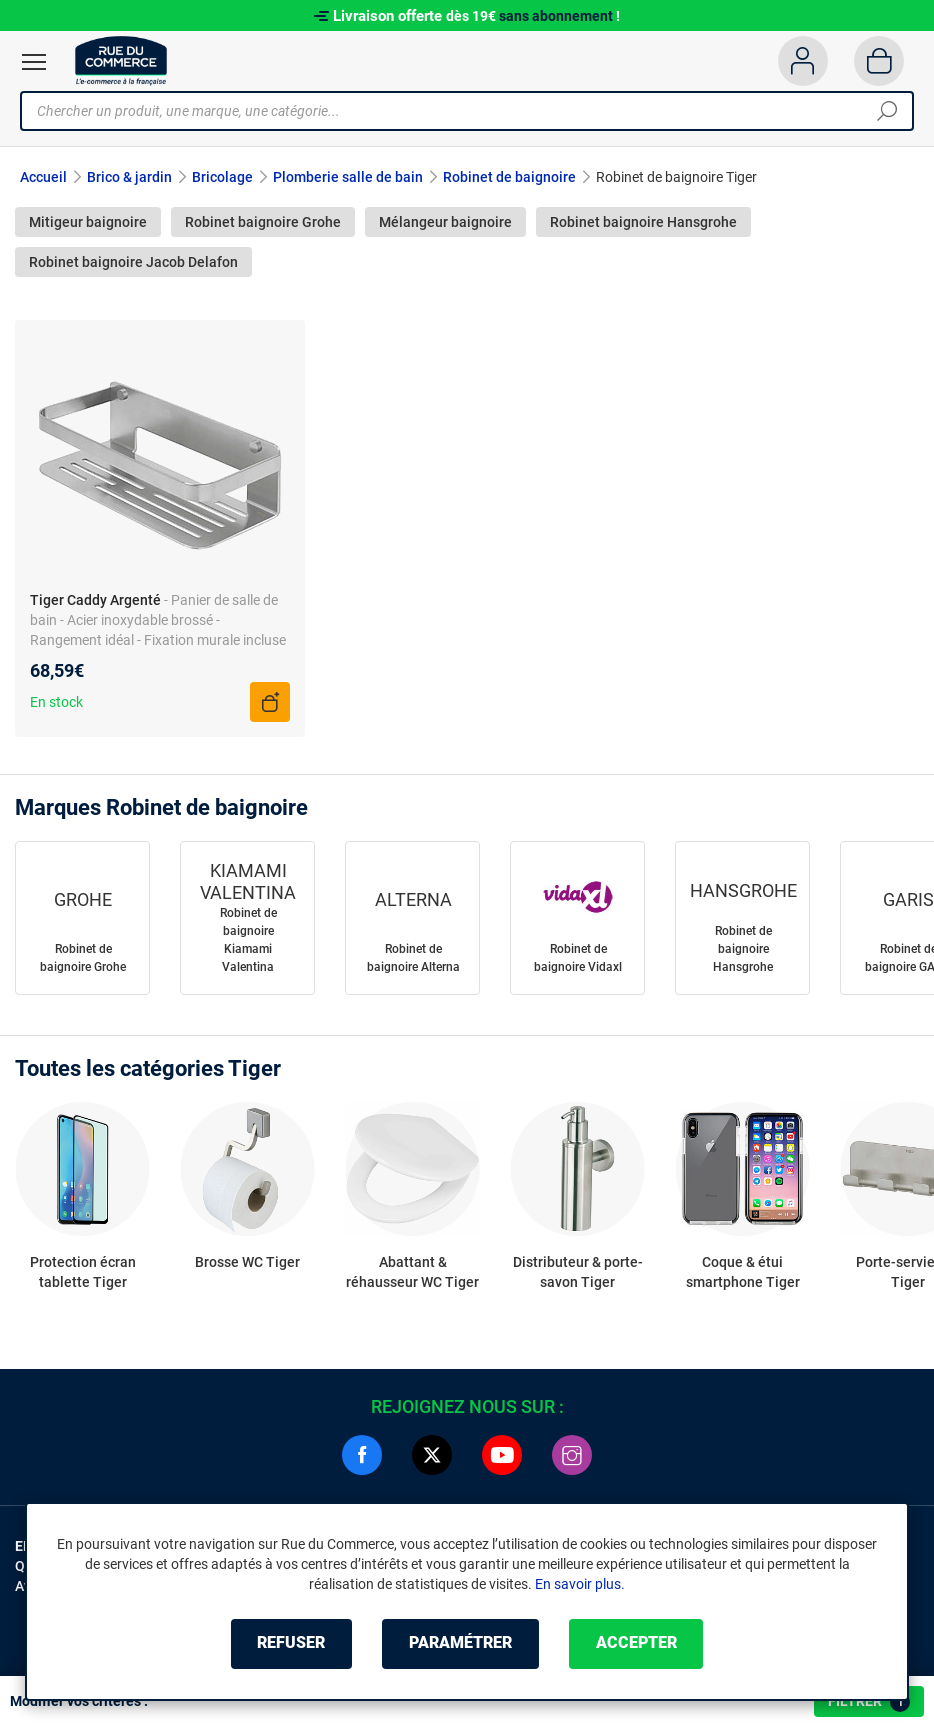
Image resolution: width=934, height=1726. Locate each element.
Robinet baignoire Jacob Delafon (133, 262)
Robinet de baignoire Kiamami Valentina (248, 940)
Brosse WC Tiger (247, 1262)
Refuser (291, 1643)
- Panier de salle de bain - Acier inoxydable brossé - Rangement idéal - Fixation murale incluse (158, 620)
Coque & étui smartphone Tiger (743, 1272)
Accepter (636, 1643)
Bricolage (222, 177)
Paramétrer (460, 1643)
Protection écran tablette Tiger (83, 1272)
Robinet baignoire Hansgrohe (643, 222)
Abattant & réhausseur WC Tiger (412, 1272)
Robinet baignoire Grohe (263, 222)
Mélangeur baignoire (445, 222)
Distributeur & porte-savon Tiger (578, 1272)
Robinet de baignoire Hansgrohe (743, 949)
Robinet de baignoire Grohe (83, 958)
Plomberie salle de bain (348, 177)
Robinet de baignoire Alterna (413, 958)
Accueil (43, 177)
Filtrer (869, 1702)
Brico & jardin (129, 177)
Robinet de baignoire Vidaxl (578, 958)
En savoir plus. (580, 1584)
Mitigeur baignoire (88, 222)
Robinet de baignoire (509, 177)
